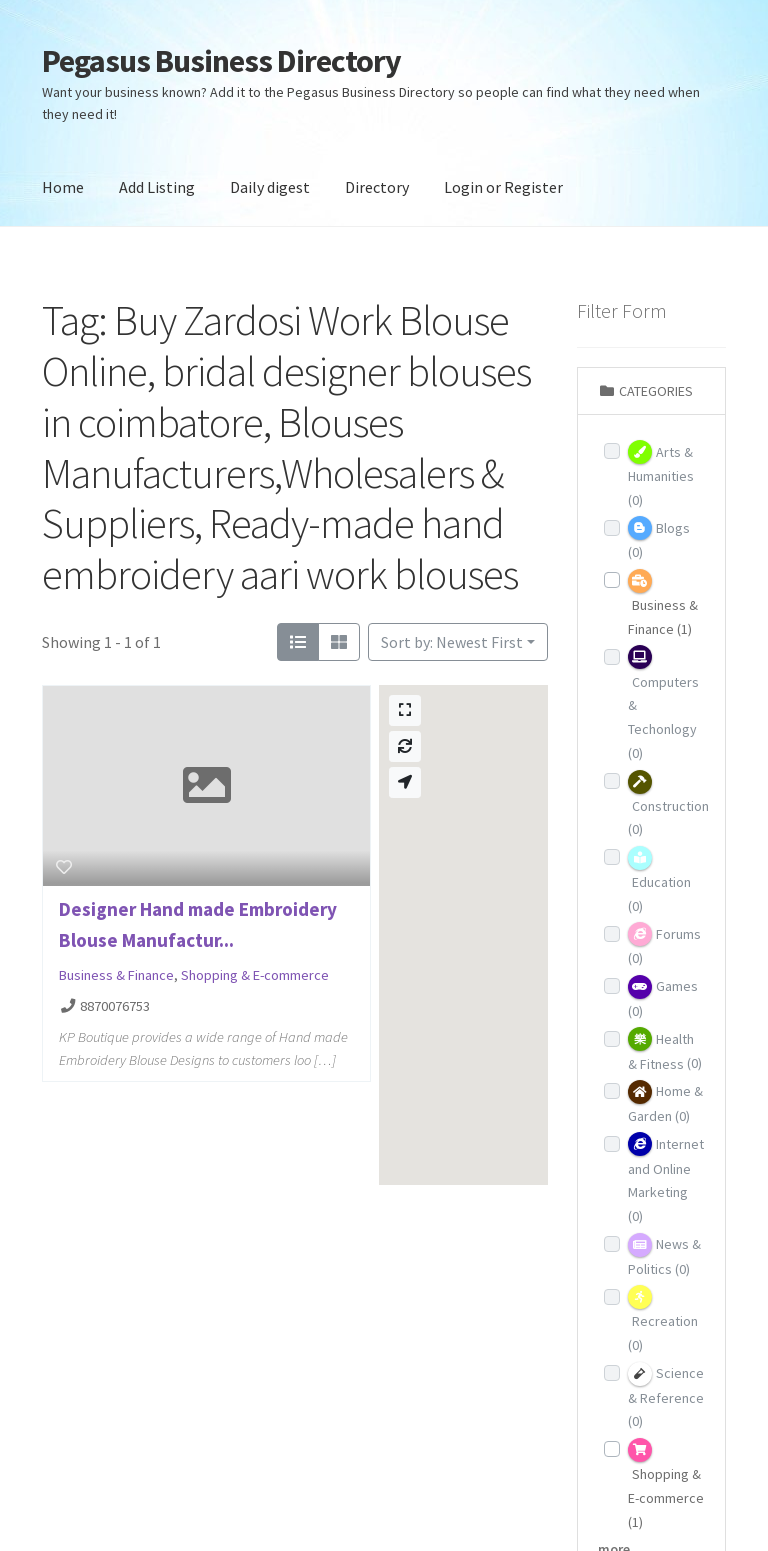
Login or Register (503, 187)
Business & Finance (116, 975)
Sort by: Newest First (452, 642)
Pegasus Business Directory (221, 61)
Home (63, 187)
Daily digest (270, 187)
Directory (377, 187)
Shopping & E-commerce (255, 975)
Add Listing (157, 187)
